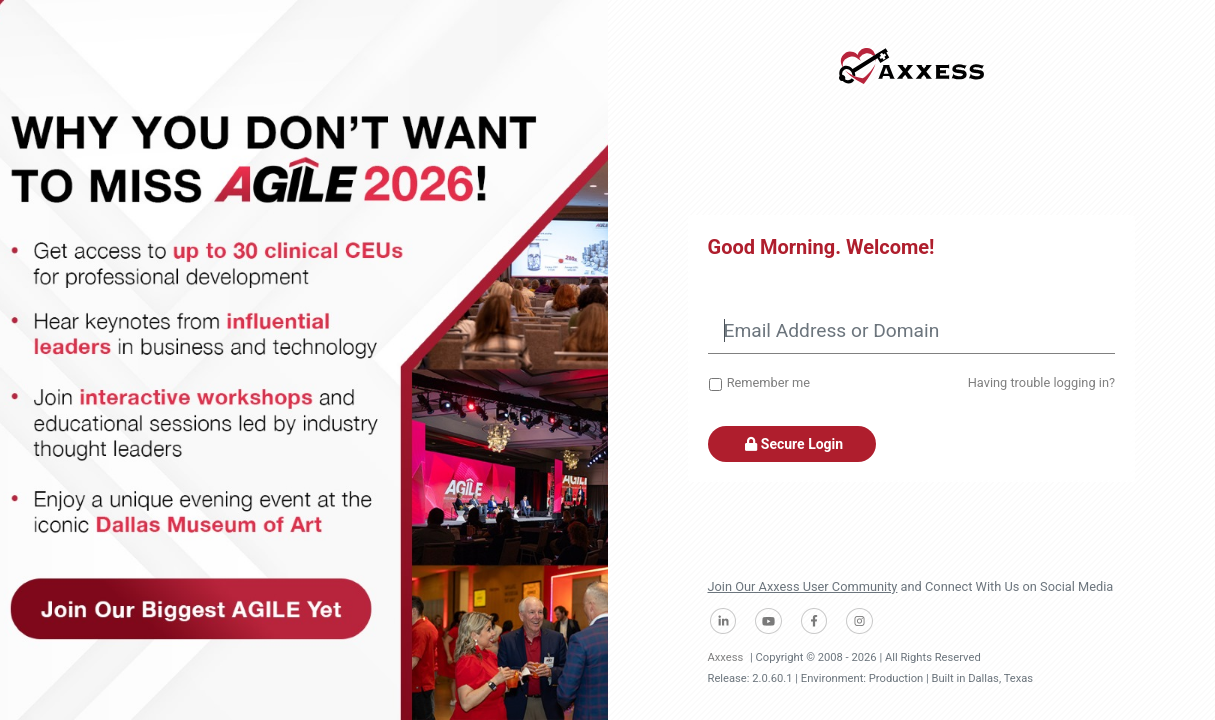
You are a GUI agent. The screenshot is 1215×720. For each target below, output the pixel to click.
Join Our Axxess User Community (803, 586)
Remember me (768, 382)
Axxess (726, 657)
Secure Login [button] (792, 444)
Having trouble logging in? (1041, 382)
